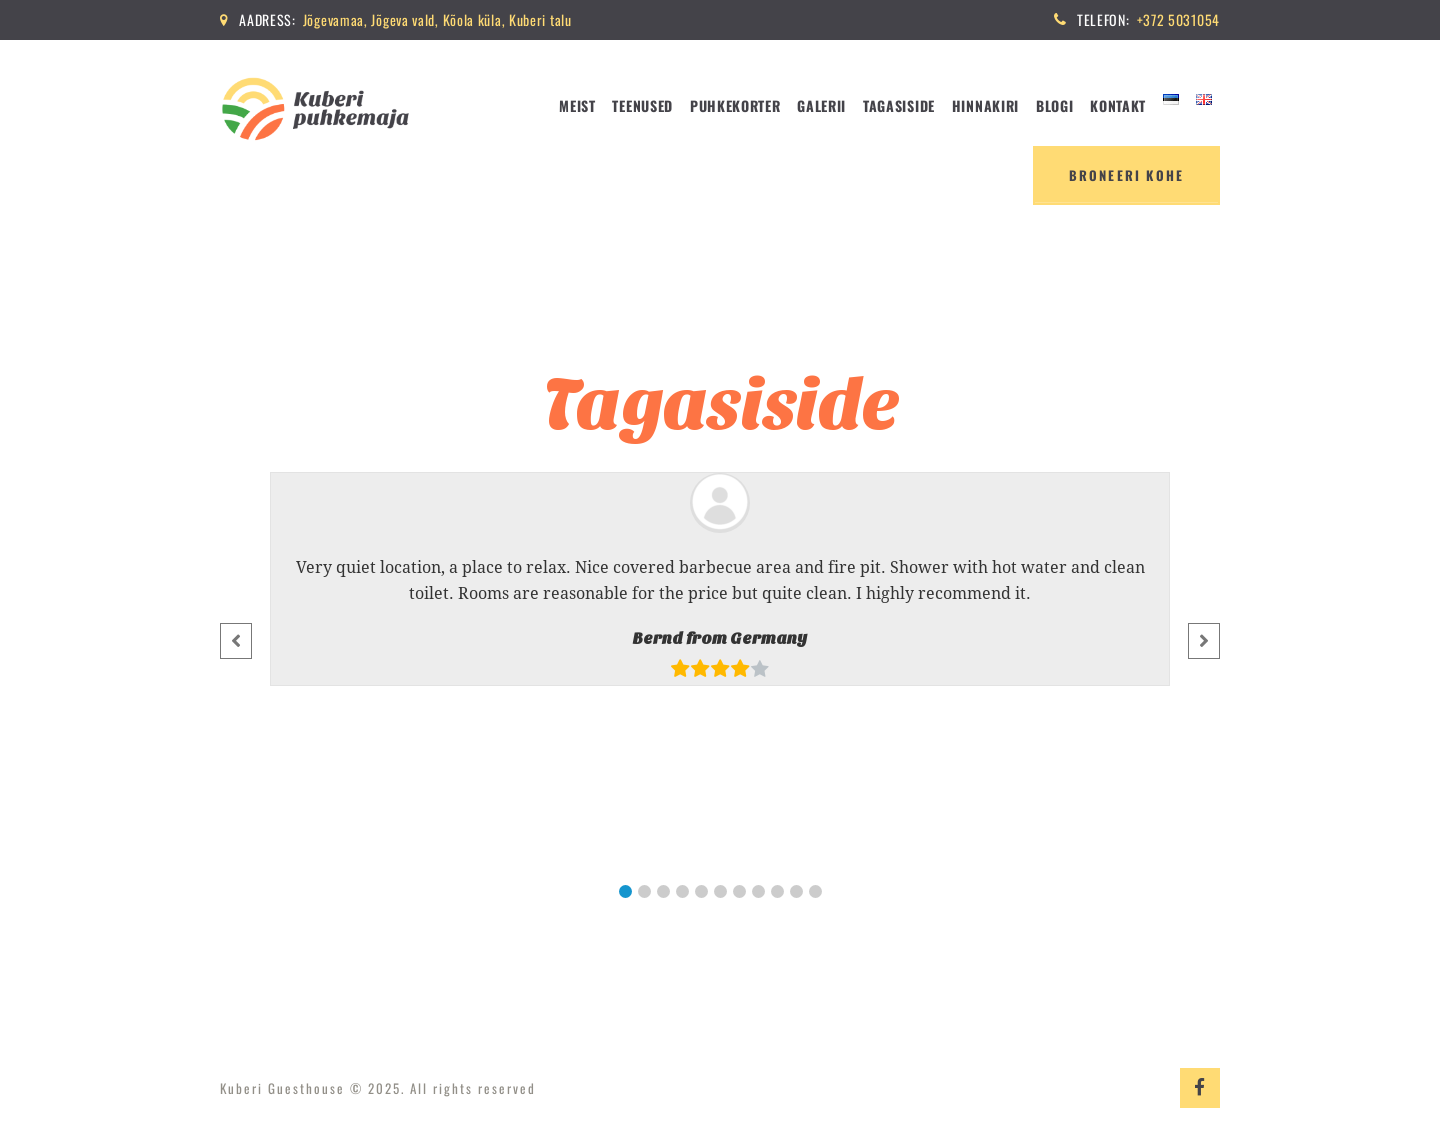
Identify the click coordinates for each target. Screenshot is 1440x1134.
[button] (625, 891)
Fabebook (1200, 1088)
